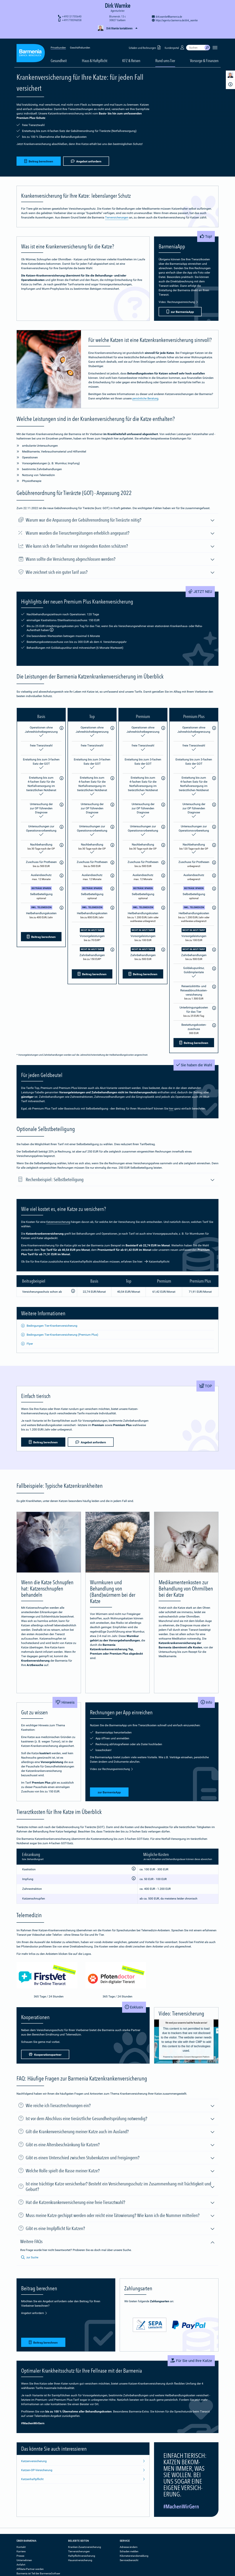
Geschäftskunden (80, 40)
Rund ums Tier (63, 65)
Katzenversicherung (59, 1222)
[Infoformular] (230, 84)
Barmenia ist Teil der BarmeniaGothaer (38, 2573)
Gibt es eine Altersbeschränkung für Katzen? (120, 2145)
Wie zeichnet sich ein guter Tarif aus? (120, 572)
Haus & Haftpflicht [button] (94, 53)
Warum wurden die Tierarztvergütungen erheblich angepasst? (120, 533)
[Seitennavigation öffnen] (215, 40)
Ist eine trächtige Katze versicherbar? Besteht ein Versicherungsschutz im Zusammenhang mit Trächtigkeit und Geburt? (120, 2186)
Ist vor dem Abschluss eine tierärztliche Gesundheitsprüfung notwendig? (120, 2119)
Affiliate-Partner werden (30, 2569)
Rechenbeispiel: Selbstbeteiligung (120, 1180)
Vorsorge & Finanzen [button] (204, 53)
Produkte (48, 65)
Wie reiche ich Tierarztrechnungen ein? (120, 2106)
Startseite (21, 65)
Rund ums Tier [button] (165, 53)
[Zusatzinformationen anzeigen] (51, 630)
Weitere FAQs (117, 2241)
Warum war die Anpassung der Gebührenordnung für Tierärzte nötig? (120, 520)
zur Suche (30, 2257)
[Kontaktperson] (230, 76)
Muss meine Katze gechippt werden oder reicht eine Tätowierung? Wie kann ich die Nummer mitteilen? (120, 2215)
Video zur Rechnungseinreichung (113, 1769)
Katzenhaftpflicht (157, 1261)
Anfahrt (21, 2564)
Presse (20, 2555)
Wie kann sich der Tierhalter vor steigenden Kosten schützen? (120, 546)
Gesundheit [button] (59, 53)
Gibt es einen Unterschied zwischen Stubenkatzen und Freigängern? (120, 2158)
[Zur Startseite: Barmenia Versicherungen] (31, 46)
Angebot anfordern (35, 2313)
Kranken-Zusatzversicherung (84, 2547)
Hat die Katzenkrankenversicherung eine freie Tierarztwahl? (120, 2202)
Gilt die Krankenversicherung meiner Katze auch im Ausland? (120, 2132)
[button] (117, 28)
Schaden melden (129, 2551)
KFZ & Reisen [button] (131, 53)
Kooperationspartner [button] (45, 2054)
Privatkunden (58, 40)
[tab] (149, 2324)
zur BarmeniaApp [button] (180, 312)
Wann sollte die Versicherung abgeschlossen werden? (120, 559)
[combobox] (195, 40)
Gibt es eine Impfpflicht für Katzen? (120, 2228)
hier (171, 1108)
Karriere (21, 2551)
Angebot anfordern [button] (87, 160)
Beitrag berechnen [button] (38, 160)
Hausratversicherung (80, 2560)
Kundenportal (175, 40)
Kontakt (21, 2547)
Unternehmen (24, 2560)
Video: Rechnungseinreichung (179, 302)
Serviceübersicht (129, 2560)
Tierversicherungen (117, 217)
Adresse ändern (129, 2547)
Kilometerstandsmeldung (134, 2555)
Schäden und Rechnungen (145, 40)
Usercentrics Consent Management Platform (191, 2057)
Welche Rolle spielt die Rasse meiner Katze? (120, 2171)
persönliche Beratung (146, 398)
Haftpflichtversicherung (81, 2555)
